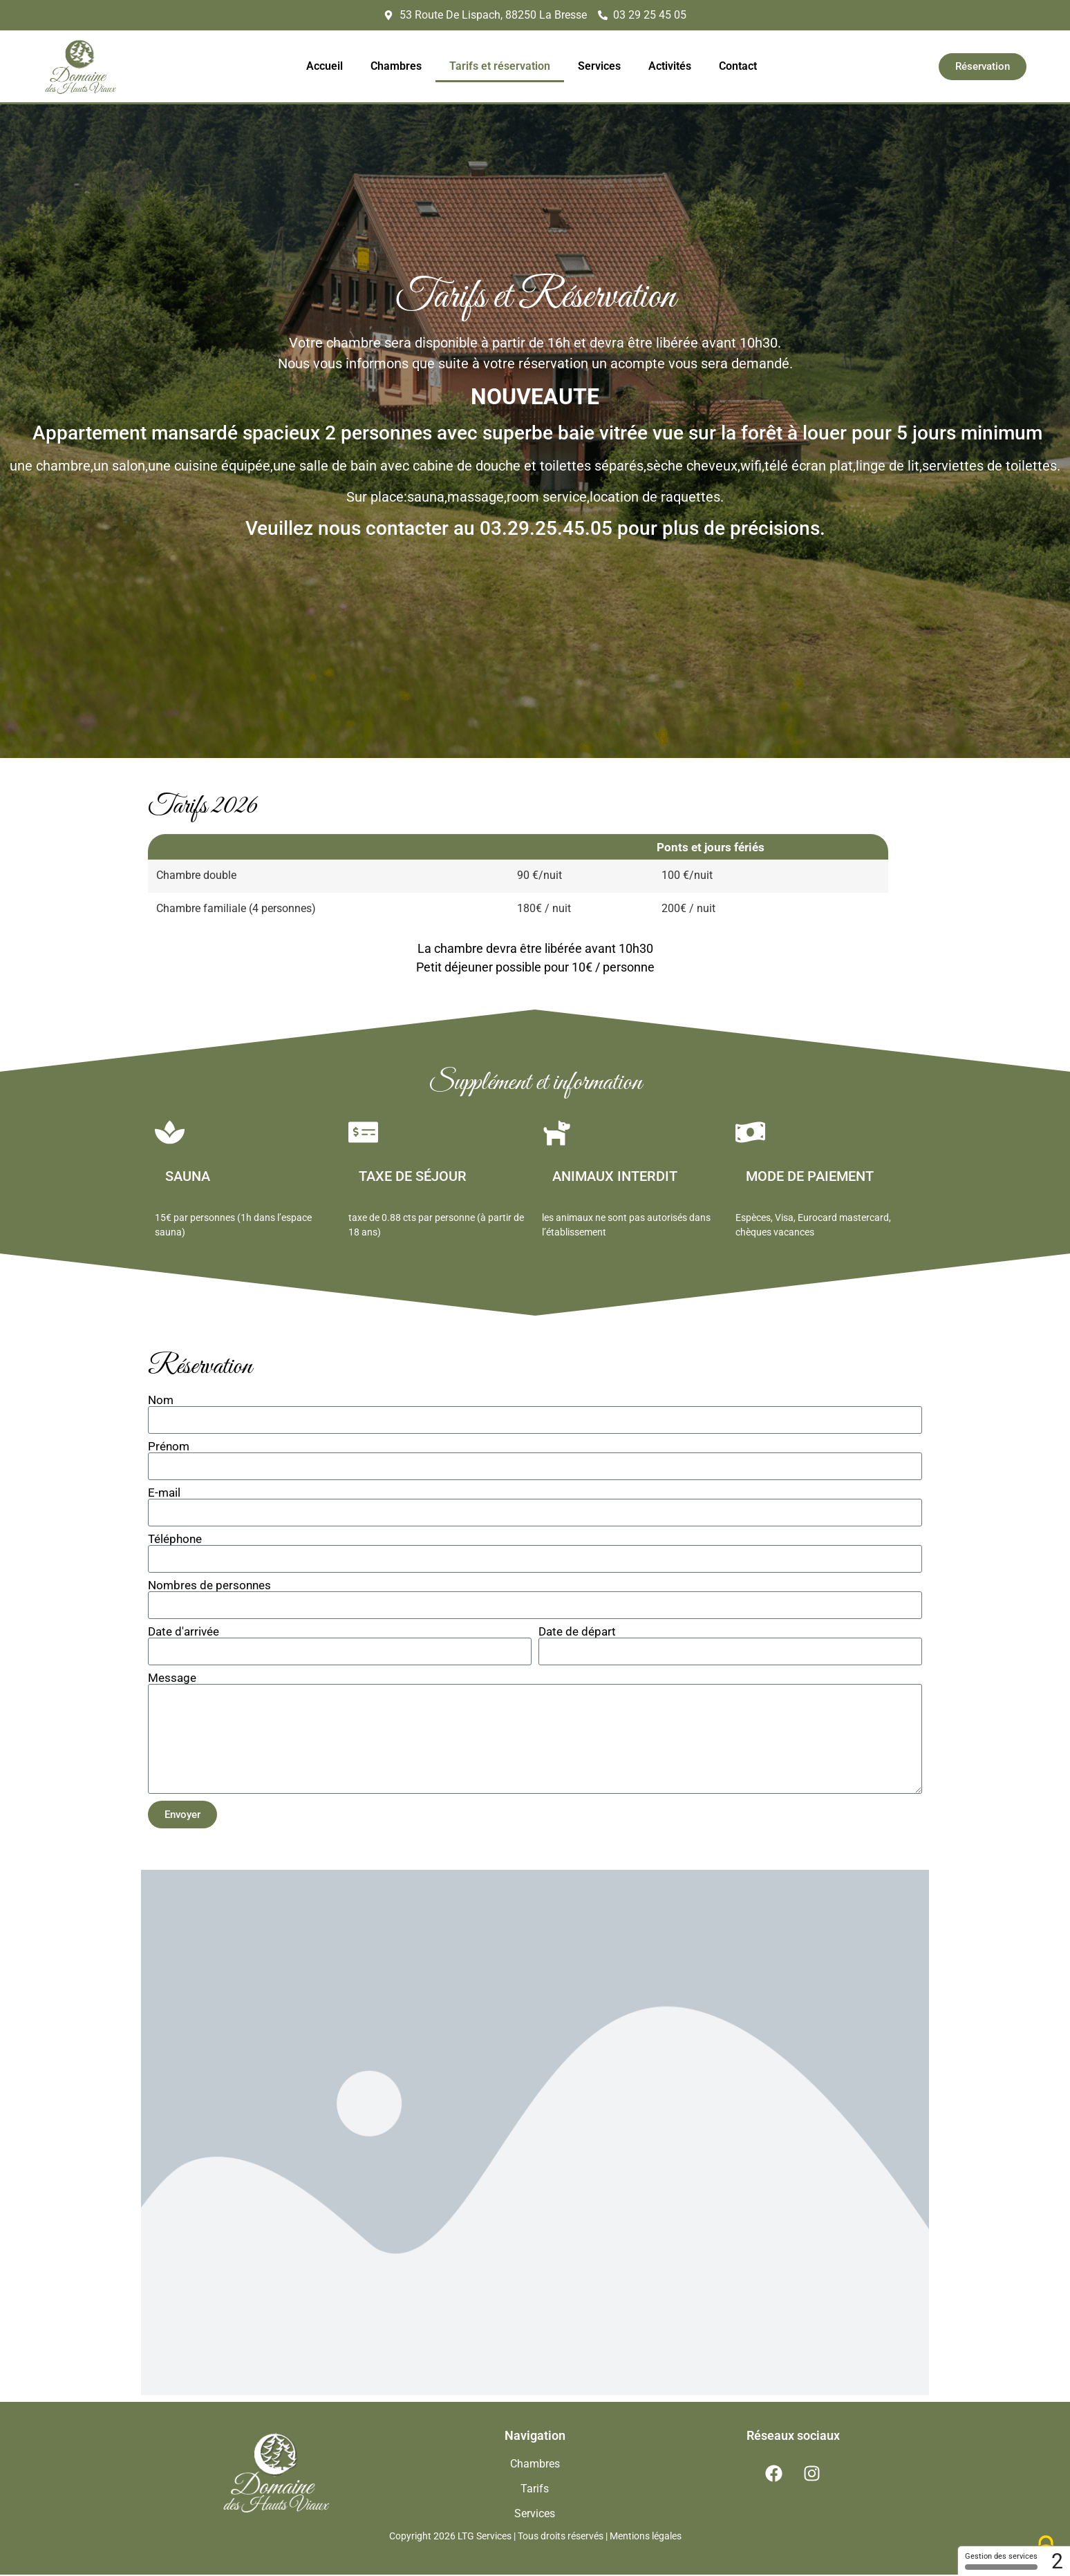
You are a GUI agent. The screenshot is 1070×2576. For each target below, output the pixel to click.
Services (599, 66)
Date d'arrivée (183, 1634)
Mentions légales (646, 2538)
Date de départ (577, 1634)
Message (172, 1680)
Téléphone (175, 1541)
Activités (669, 66)
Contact (738, 66)
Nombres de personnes (209, 1587)
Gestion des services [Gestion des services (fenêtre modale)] (1001, 2561)
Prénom (168, 1449)
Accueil (324, 66)
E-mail (164, 1495)
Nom (160, 1402)
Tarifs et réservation (499, 66)
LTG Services (484, 2538)
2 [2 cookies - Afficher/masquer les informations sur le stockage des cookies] (1057, 2561)
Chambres (396, 66)
